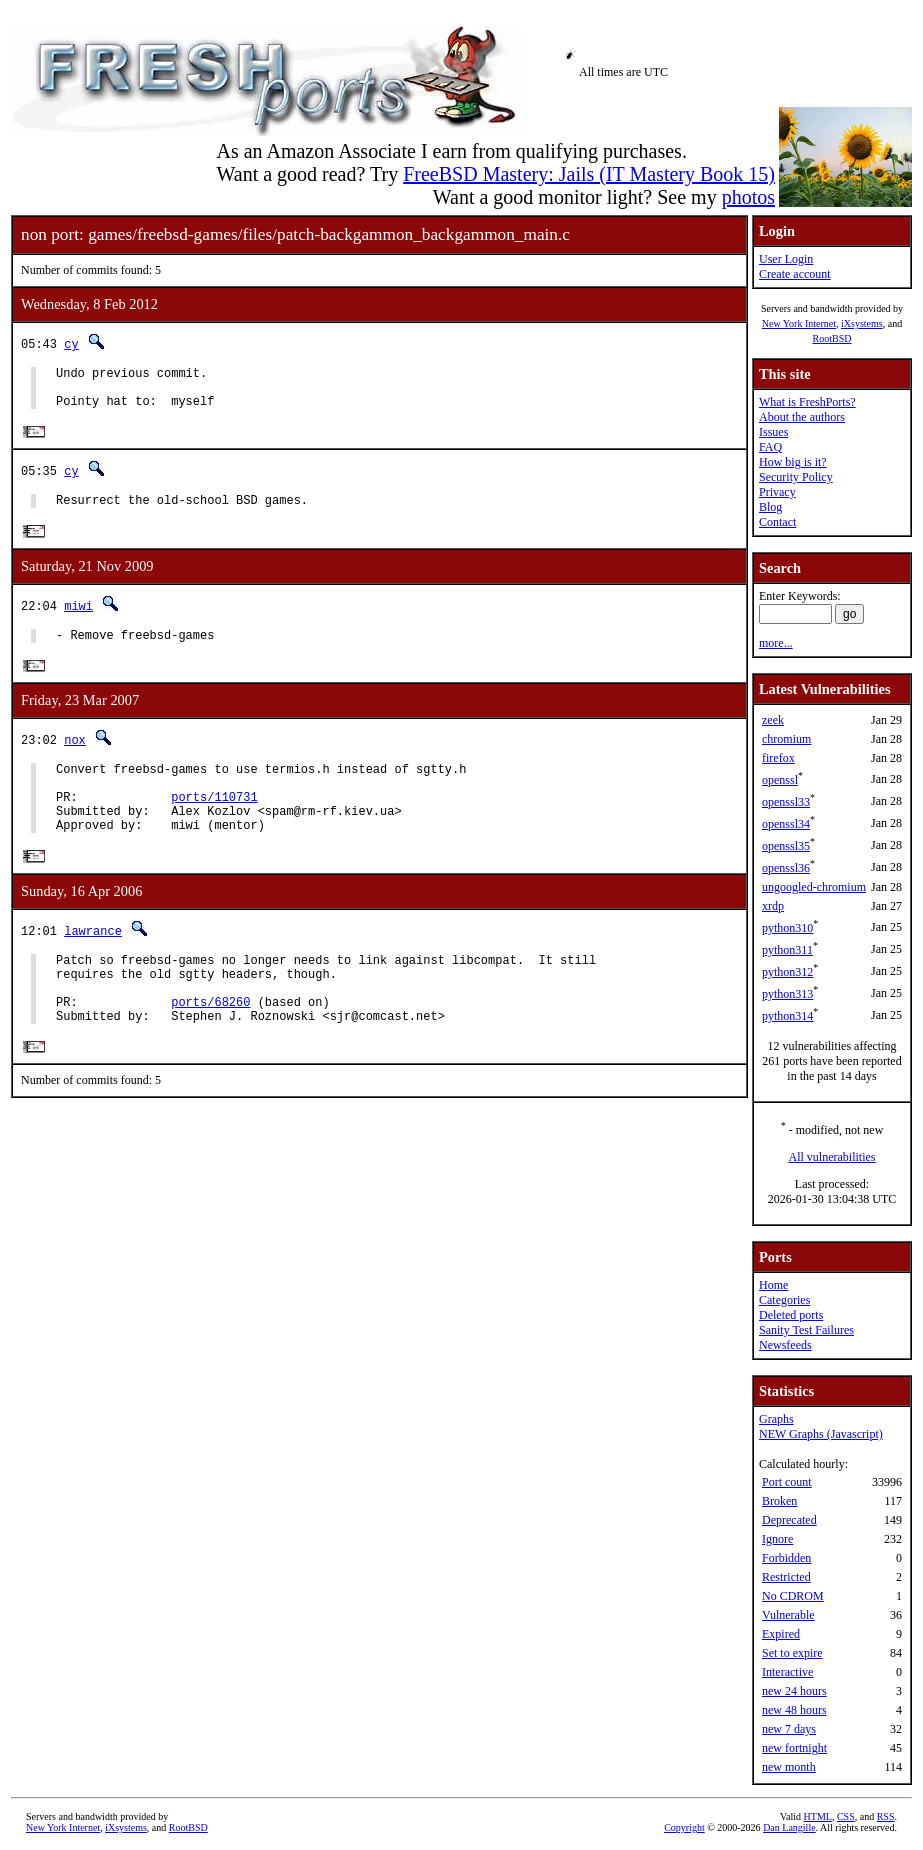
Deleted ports (791, 1315)
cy (71, 343)
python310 (787, 928)
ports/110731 (214, 822)
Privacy (777, 492)
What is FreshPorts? (807, 402)
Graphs (776, 1419)
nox (75, 756)
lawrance (93, 962)
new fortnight (794, 1748)
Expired (781, 1634)
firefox (778, 758)
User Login (786, 259)
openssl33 (786, 802)
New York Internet (799, 323)
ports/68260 (210, 1045)
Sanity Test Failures (806, 1330)
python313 (787, 994)
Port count (787, 1482)
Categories (784, 1300)
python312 (787, 972)
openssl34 (786, 824)
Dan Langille (789, 1827)
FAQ (770, 447)
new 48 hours (794, 1710)
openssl (780, 780)
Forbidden (786, 1558)
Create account (795, 274)
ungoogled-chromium (814, 887)
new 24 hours (794, 1691)
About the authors (802, 417)
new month (789, 1767)
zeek (773, 720)
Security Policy (796, 477)
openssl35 (786, 846)
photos (748, 197)
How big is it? (793, 462)
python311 (787, 950)
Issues (773, 432)
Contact (777, 522)
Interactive (787, 1672)
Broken (779, 1501)
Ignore (777, 1539)
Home (773, 1285)
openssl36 (786, 868)
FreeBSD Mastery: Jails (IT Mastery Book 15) (589, 174)
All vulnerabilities (832, 1157)
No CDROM (793, 1596)
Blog (770, 507)
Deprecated (789, 1520)
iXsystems (862, 323)
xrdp (773, 906)
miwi (78, 618)
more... (776, 643)
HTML (818, 1816)
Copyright (684, 1827)
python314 (787, 1016)
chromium (786, 739)
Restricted (786, 1577)
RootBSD (832, 338)
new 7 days (789, 1729)
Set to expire (792, 1653)
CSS (846, 1816)
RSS (886, 1816)
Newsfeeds (785, 1345)
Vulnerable (788, 1615)
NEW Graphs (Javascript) (821, 1434)
